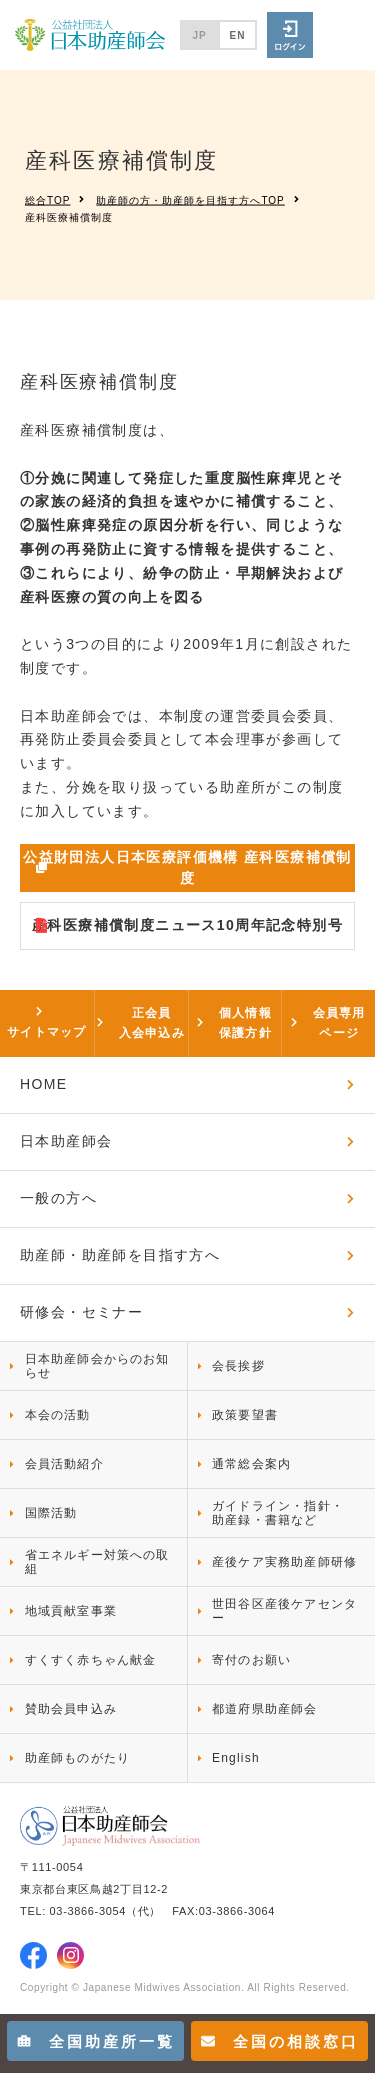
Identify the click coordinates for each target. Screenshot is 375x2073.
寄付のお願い (251, 1660)
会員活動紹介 (64, 1464)
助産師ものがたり (78, 1758)
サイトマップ (46, 1032)
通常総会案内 (251, 1464)
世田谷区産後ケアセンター (284, 1611)
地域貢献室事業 (71, 1611)
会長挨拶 (238, 1366)
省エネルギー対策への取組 (97, 1562)
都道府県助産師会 (265, 1709)
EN (238, 35)
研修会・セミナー (81, 1312)
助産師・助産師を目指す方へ (120, 1255)
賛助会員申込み (71, 1709)
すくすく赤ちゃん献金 (91, 1660)
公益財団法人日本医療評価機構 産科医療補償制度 (187, 867)
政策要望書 (245, 1415)
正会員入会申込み (152, 1023)
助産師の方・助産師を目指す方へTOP (190, 199)
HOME (44, 1084)
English (236, 1758)
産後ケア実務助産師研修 (284, 1562)
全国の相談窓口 (280, 2041)
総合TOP (47, 199)
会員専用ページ (339, 1023)
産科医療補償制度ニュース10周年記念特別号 (187, 925)
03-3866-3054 (88, 1911)
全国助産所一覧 (96, 2041)
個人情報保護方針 (245, 1023)
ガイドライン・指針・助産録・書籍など (278, 1513)
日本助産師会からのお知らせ (97, 1366)
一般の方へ (58, 1198)
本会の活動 (58, 1415)
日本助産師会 (66, 1141)
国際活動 (51, 1513)
